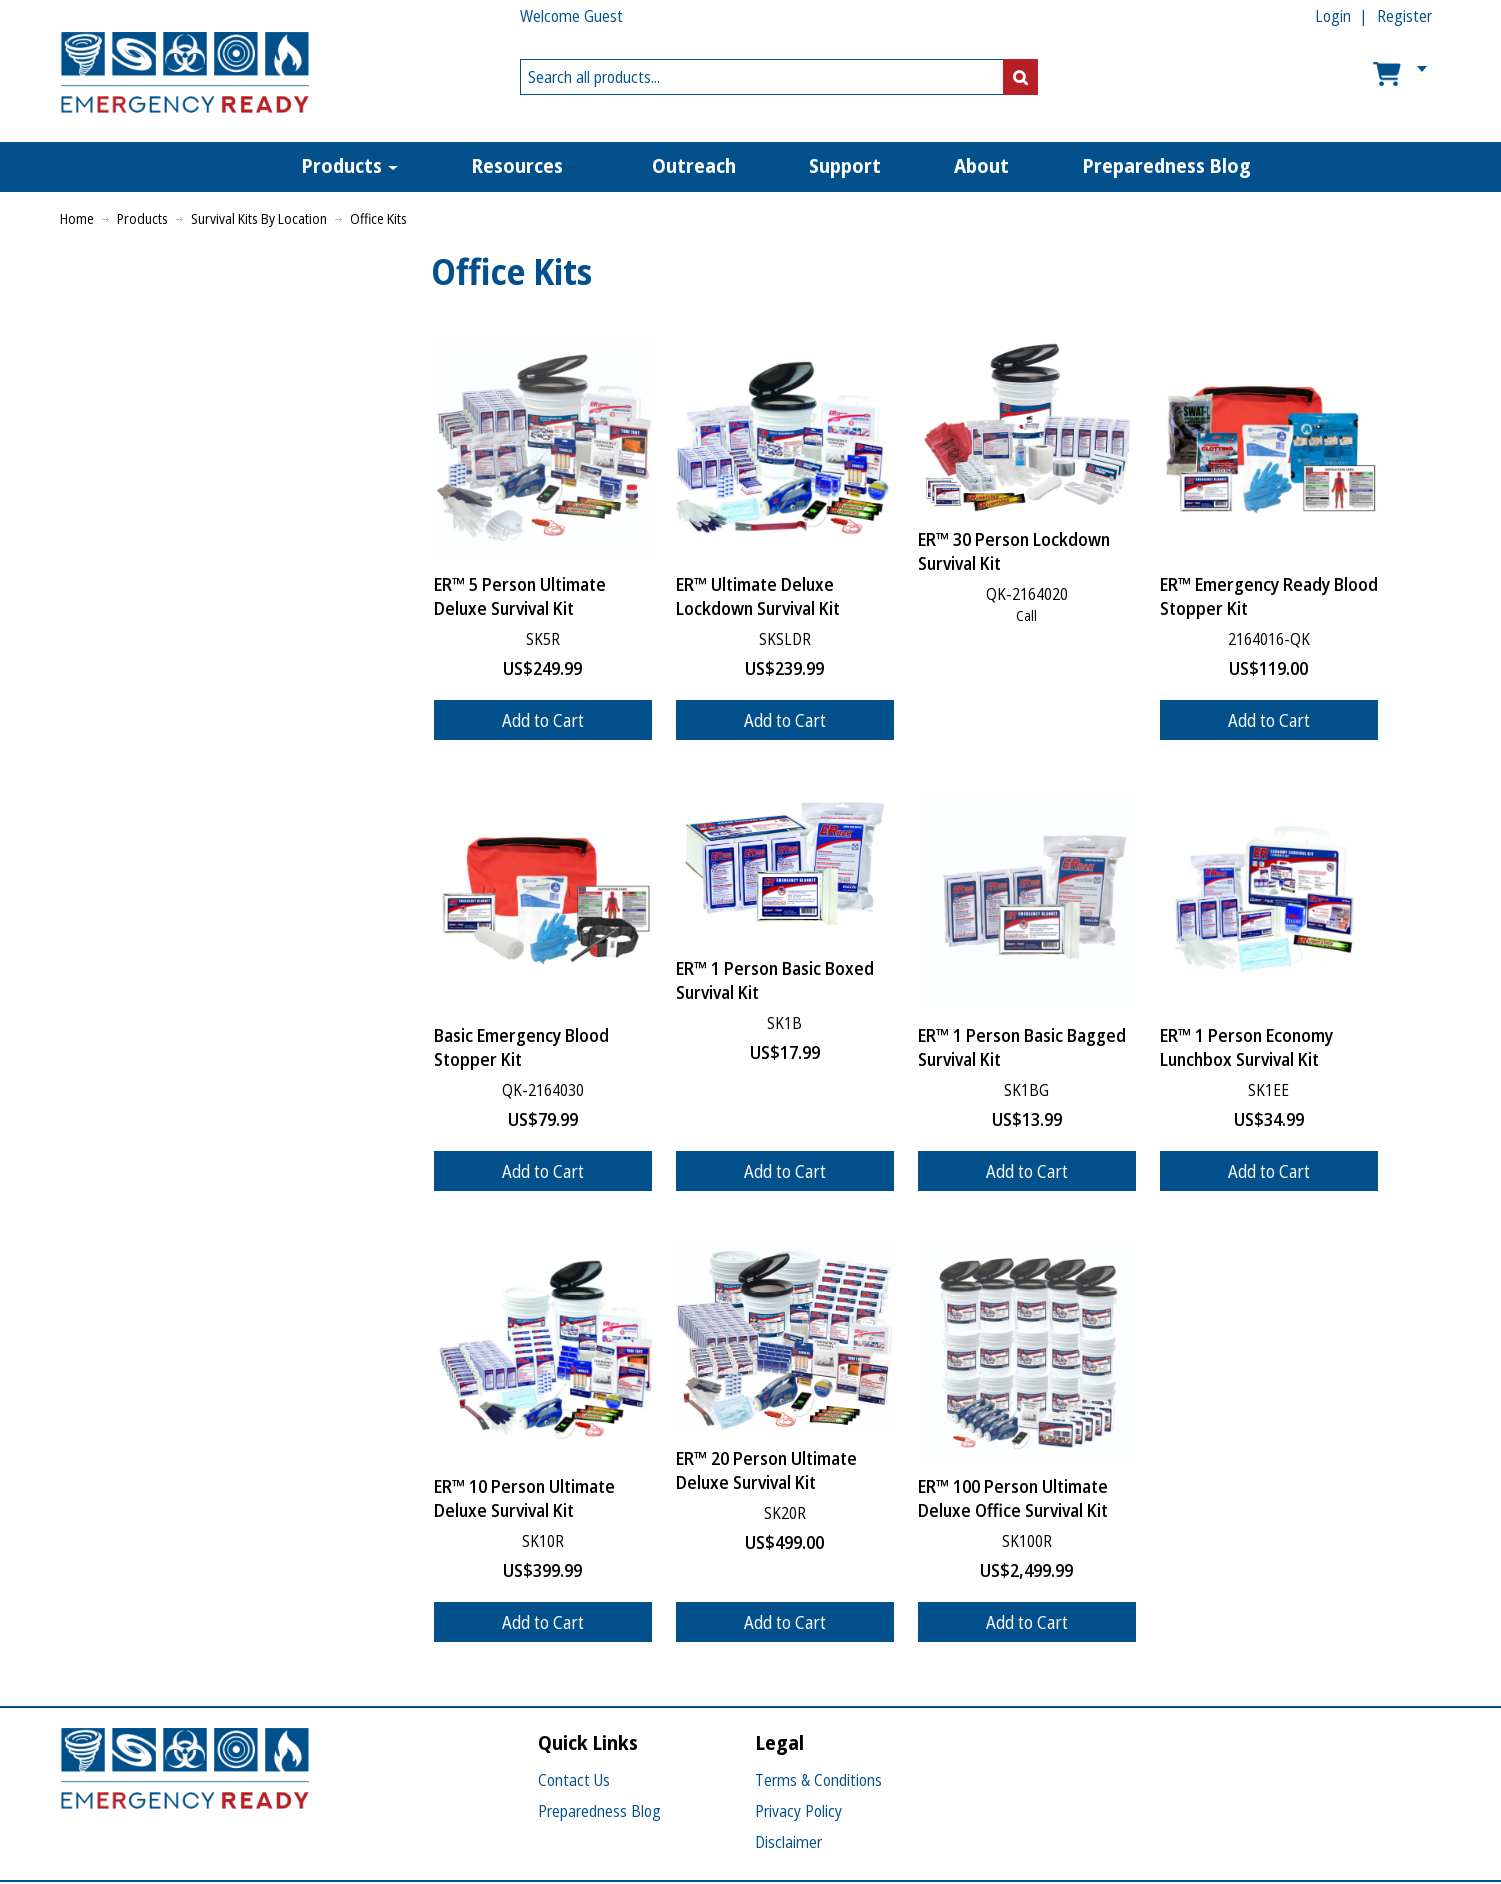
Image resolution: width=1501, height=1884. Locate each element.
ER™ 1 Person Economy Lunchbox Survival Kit (1246, 1047)
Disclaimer (788, 1842)
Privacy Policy (798, 1811)
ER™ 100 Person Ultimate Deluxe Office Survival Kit (1013, 1498)
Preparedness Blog (599, 1811)
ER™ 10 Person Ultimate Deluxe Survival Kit (524, 1498)
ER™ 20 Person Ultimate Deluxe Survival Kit (766, 1470)
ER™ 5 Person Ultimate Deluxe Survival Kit (520, 596)
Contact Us (574, 1780)
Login (1333, 16)
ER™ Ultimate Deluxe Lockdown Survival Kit (758, 596)
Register (1404, 16)
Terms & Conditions (818, 1780)
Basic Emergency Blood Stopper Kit (521, 1047)
